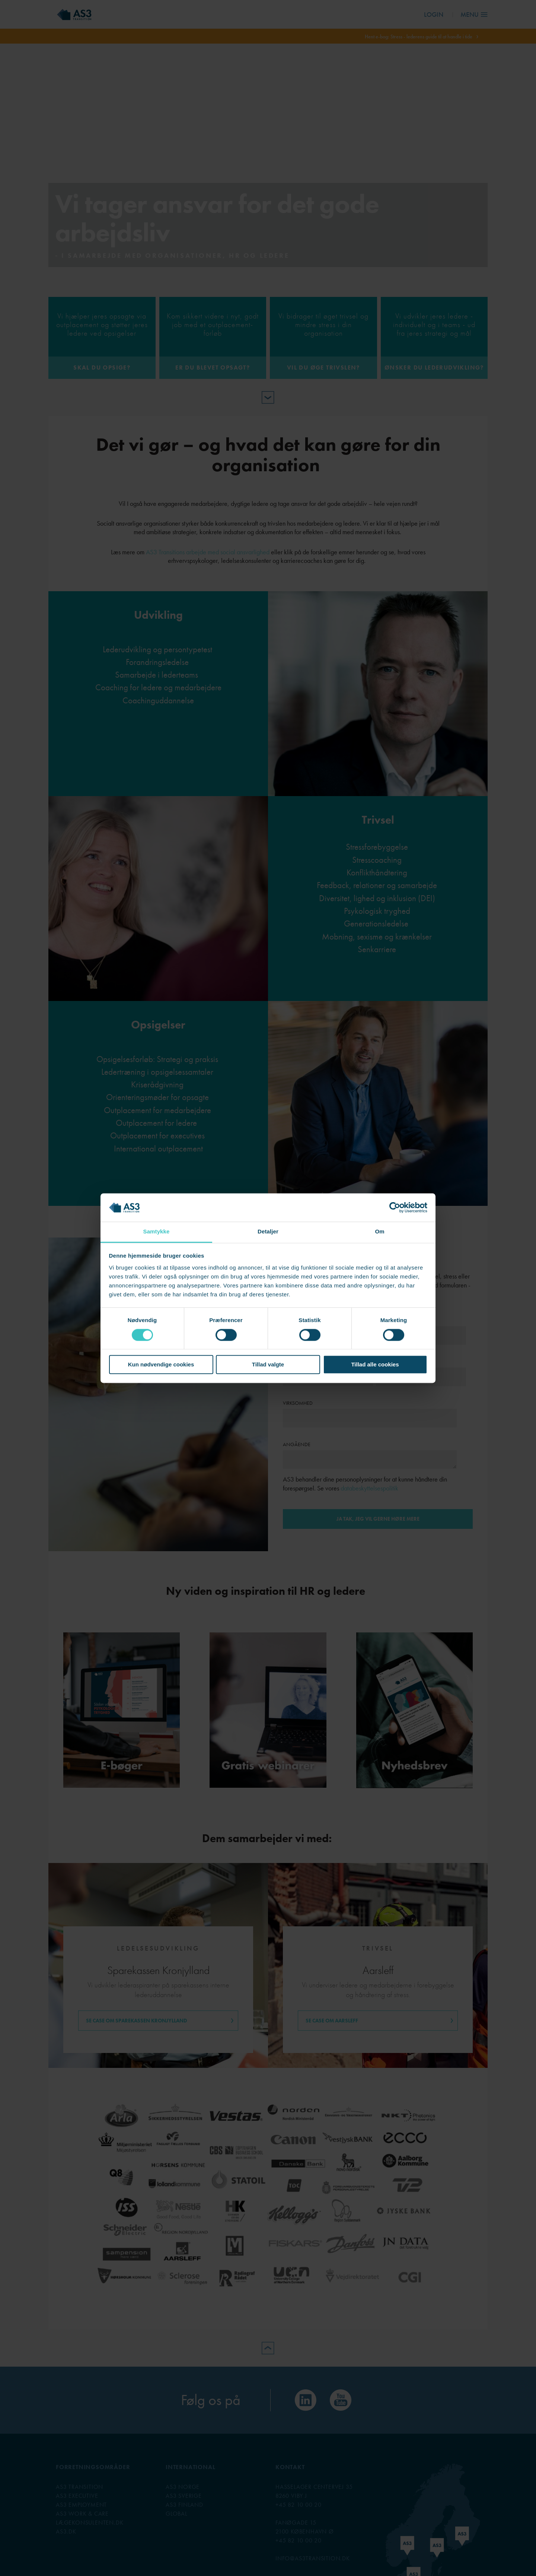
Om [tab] (379, 1232)
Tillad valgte (268, 1365)
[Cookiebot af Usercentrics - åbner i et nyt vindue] (394, 1207)
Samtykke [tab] (156, 1232)
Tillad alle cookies (375, 1365)
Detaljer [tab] (268, 1232)
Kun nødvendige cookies (161, 1365)
